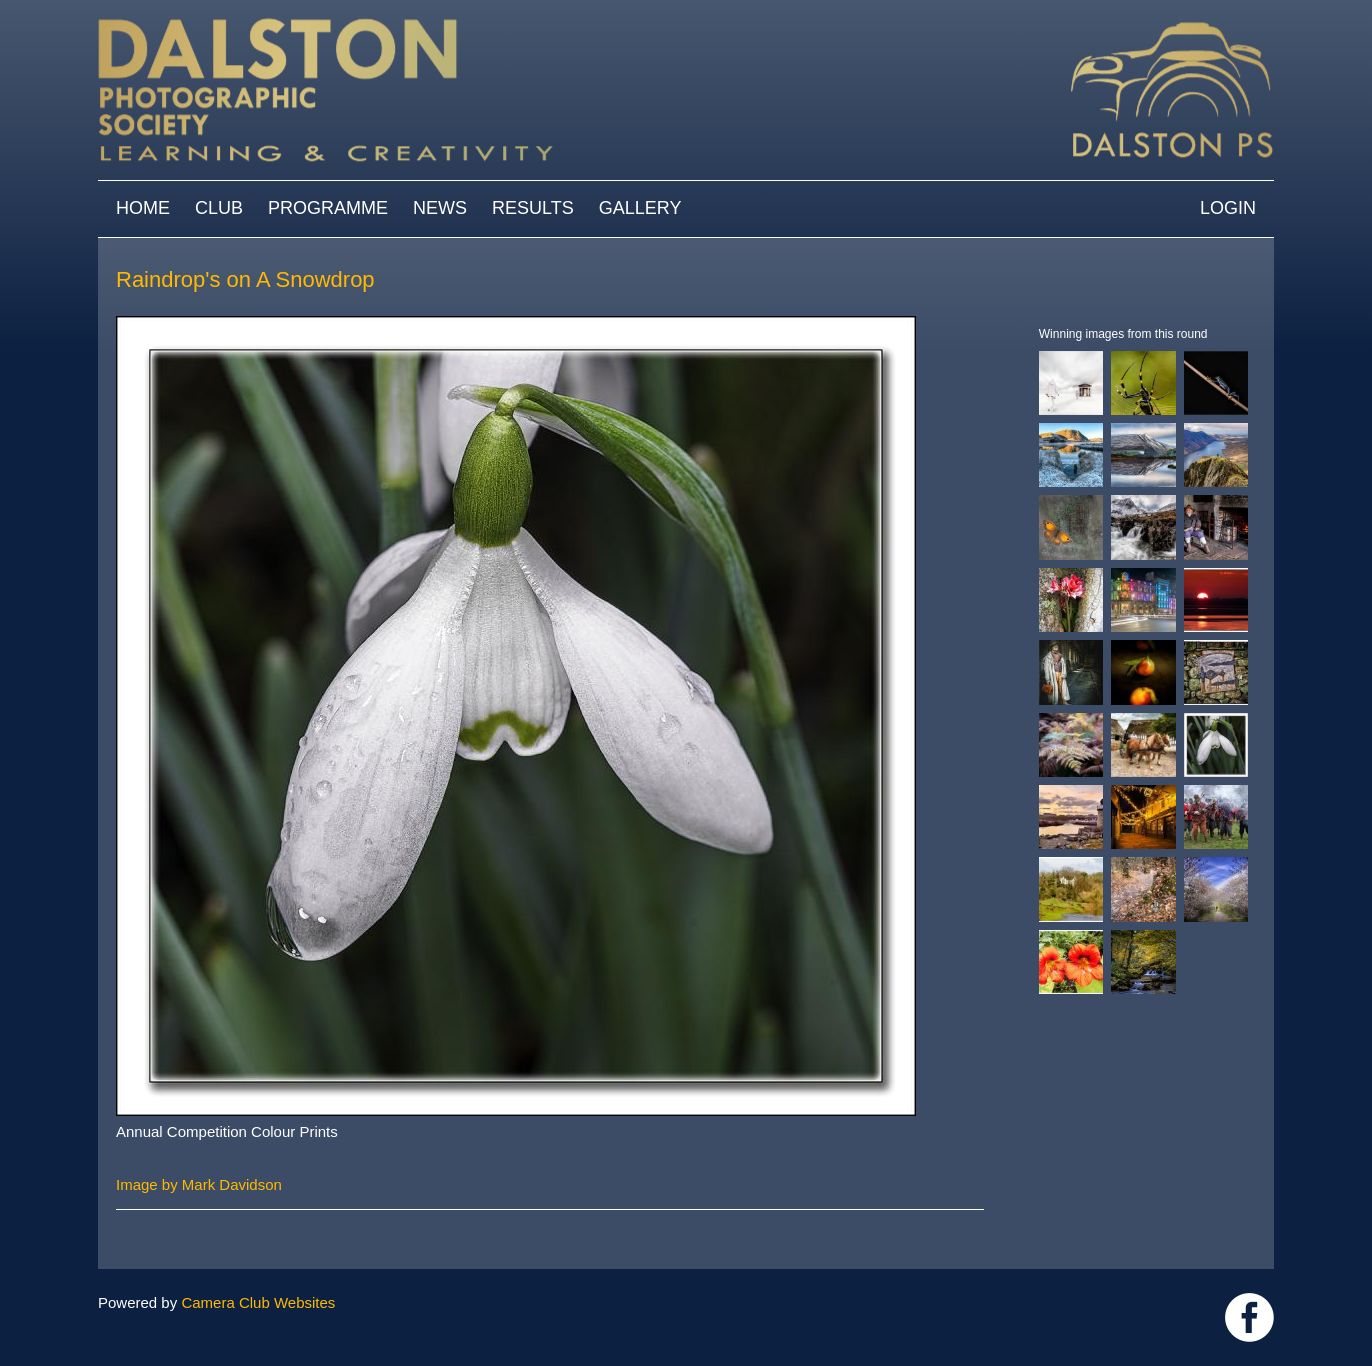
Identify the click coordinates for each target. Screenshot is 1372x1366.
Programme (328, 208)
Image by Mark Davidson (199, 1184)
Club (219, 208)
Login (1228, 208)
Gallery (640, 208)
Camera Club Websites (258, 1302)
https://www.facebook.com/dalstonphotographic (1249, 1317)
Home (143, 208)
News (440, 208)
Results (533, 208)
